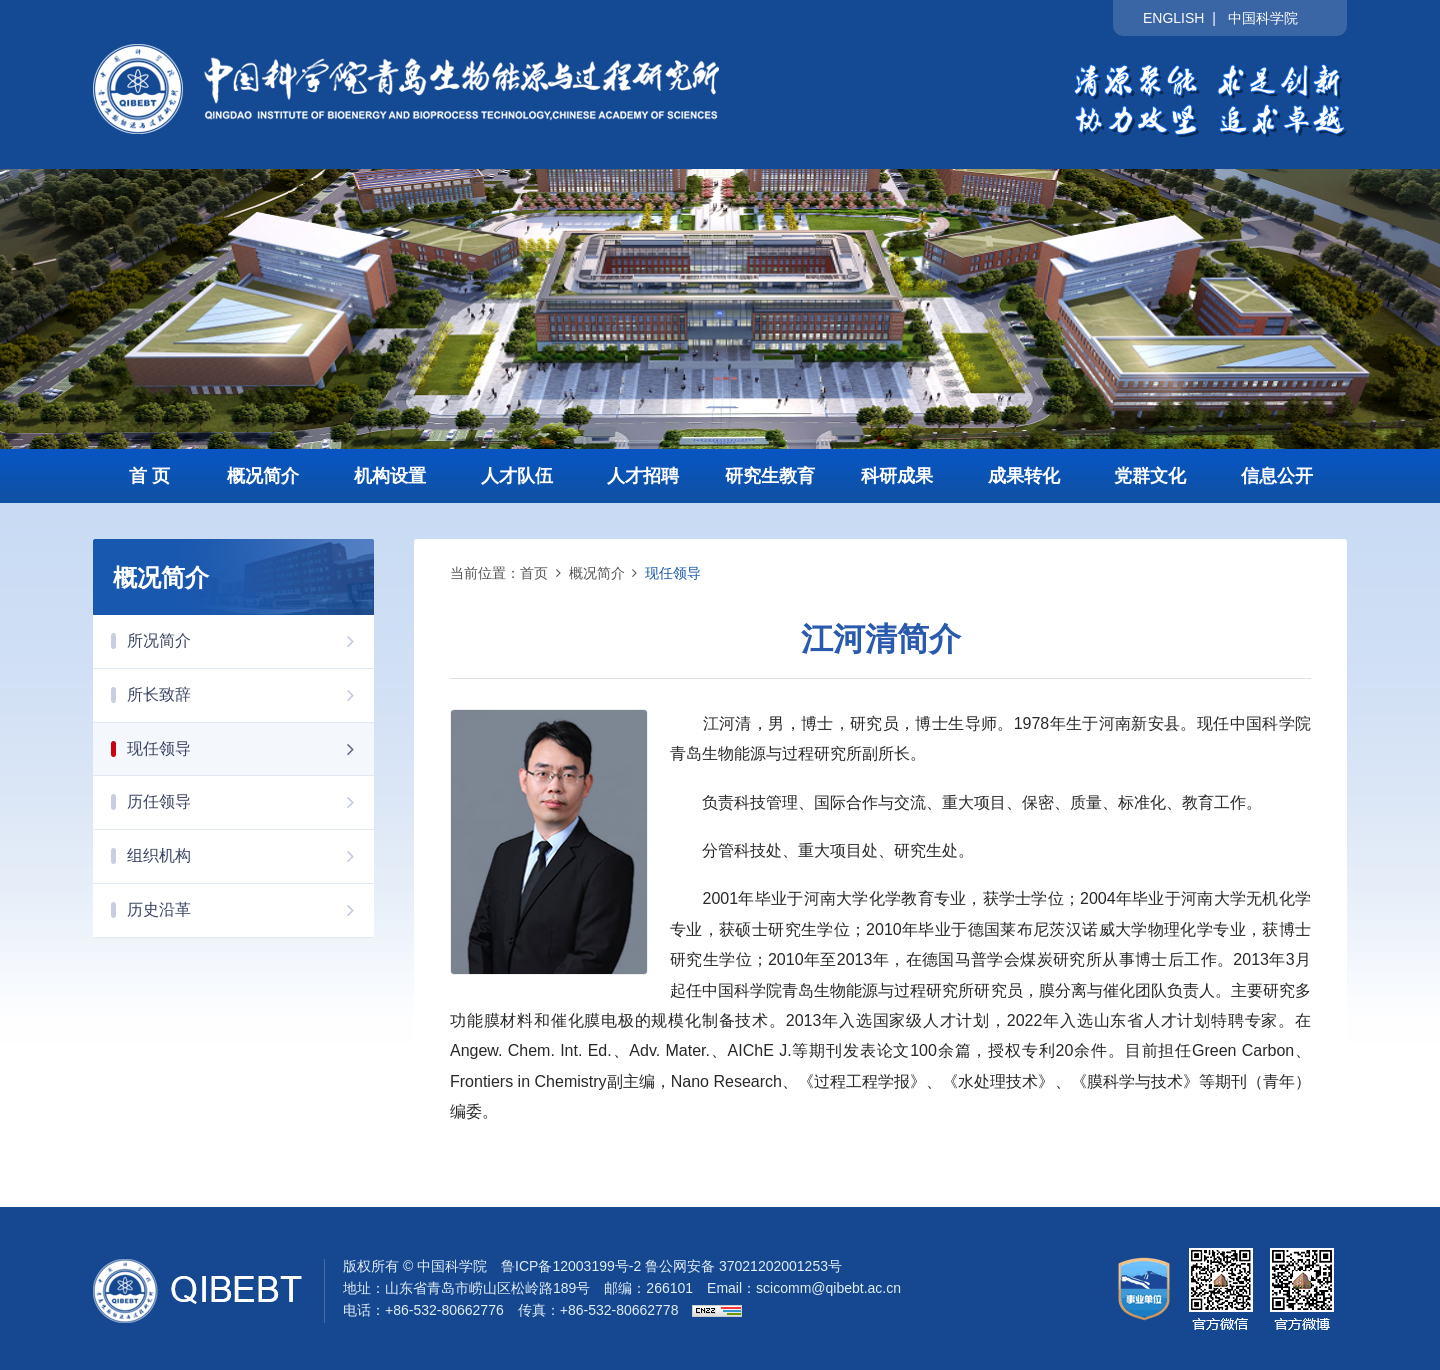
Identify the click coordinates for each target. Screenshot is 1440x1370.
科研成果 (897, 476)
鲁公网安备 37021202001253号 (743, 1266)
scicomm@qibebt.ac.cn (828, 1288)
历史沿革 (250, 910)
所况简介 (250, 641)
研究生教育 (770, 476)
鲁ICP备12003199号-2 (571, 1266)
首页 (534, 573)
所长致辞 (250, 695)
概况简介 (263, 476)
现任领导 (250, 749)
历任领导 (250, 802)
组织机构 (250, 856)
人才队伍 (517, 476)
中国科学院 (1263, 18)
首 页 (149, 476)
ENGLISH (1173, 18)
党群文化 (1150, 476)
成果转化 (1024, 476)
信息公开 (1277, 476)
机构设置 (390, 476)
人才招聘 (643, 476)
